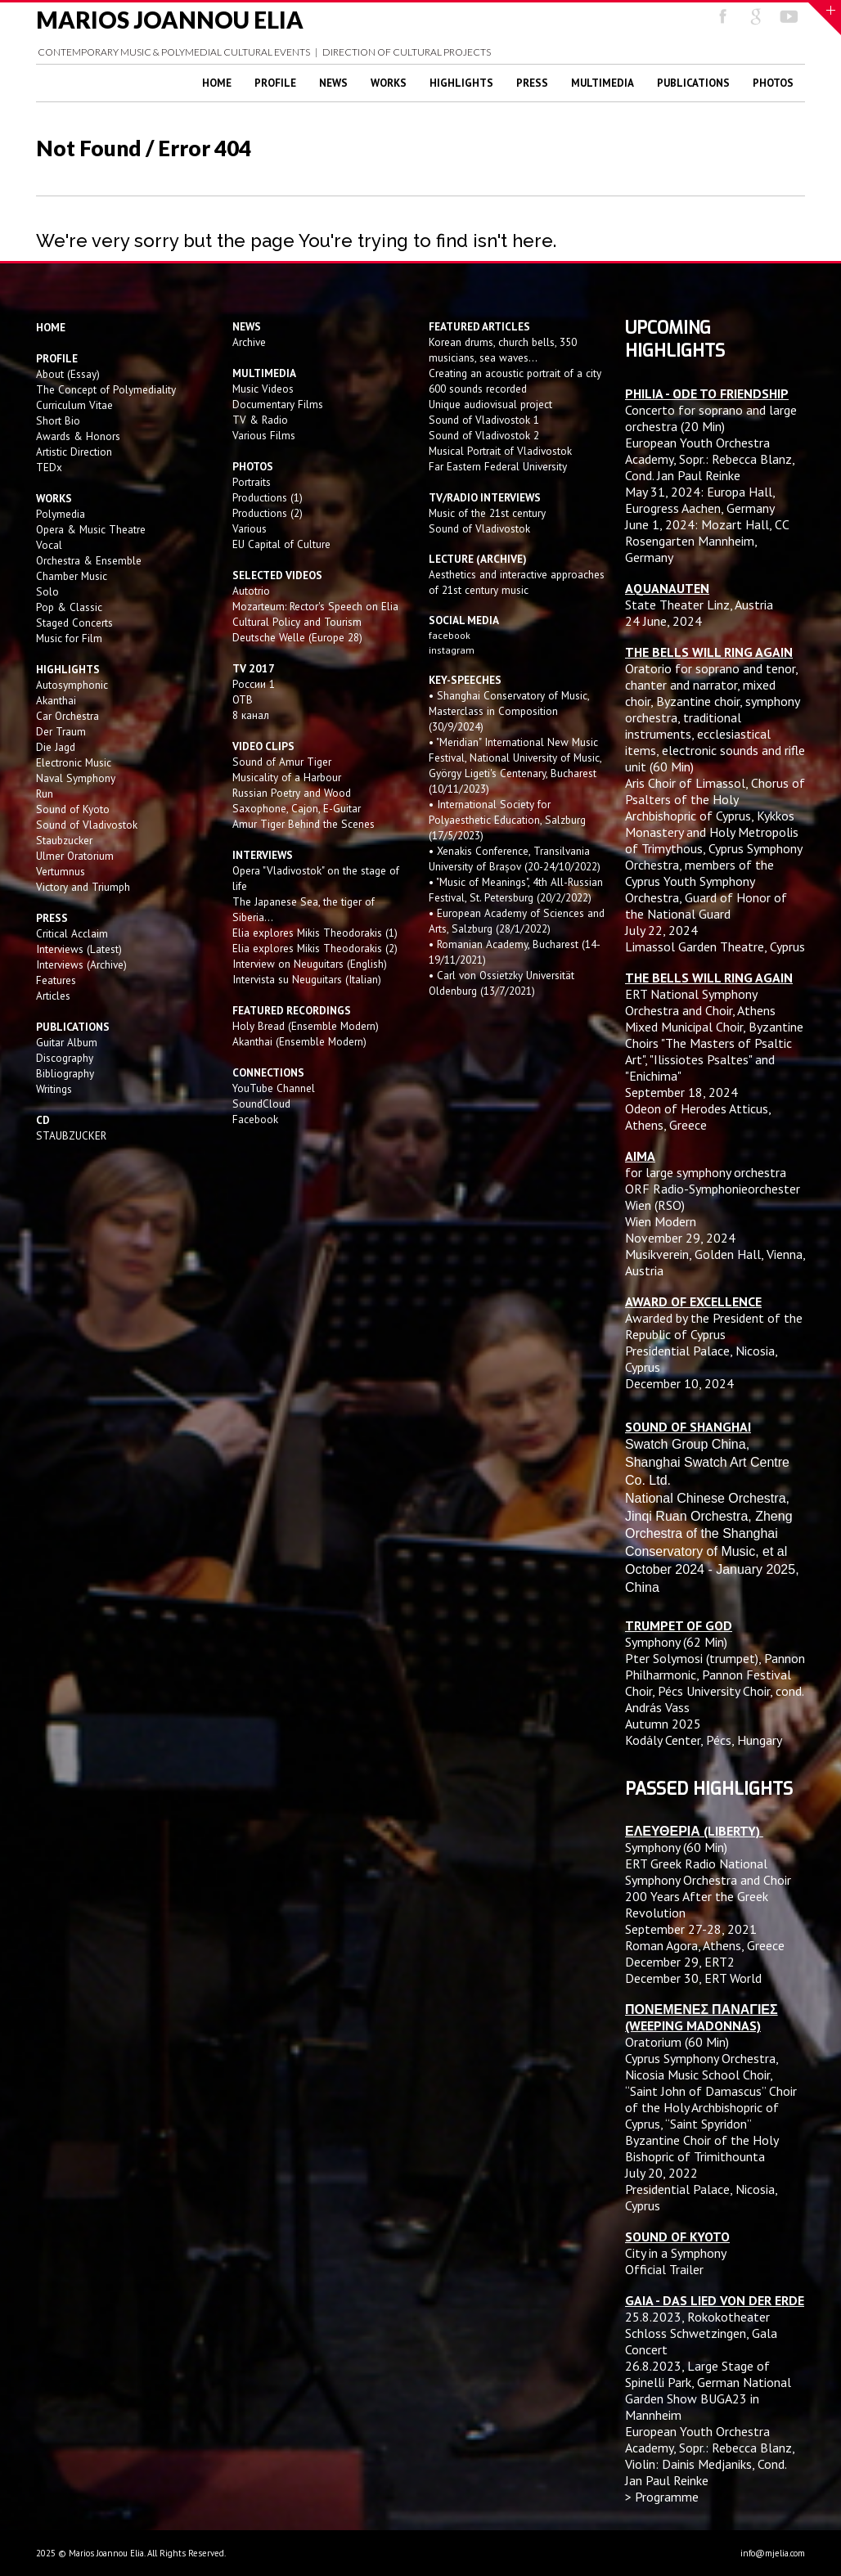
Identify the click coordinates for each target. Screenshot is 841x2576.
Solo (47, 591)
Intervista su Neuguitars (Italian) (306, 979)
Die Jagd (55, 747)
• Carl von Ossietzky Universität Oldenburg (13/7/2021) (501, 983)
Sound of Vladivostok (86, 824)
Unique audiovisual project (490, 404)
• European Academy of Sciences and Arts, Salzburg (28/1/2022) (517, 921)
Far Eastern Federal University (498, 466)
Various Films (263, 435)
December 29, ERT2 (680, 1961)
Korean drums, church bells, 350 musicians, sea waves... (503, 350)
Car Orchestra (67, 715)
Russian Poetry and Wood (291, 792)
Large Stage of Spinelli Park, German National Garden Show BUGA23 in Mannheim (708, 2390)
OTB (242, 699)
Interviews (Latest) (79, 949)
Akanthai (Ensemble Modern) (299, 1041)
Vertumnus (60, 871)
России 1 (255, 684)
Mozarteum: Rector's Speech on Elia (315, 606)
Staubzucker (64, 840)
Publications (693, 83)
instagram (453, 650)
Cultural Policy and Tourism (297, 621)
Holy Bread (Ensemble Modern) (305, 1025)
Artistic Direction (74, 451)
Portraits (251, 481)
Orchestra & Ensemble (89, 560)
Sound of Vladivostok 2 (484, 435)
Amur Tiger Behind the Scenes (303, 823)
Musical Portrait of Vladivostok (500, 450)
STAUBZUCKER (71, 1135)
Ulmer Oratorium (75, 855)
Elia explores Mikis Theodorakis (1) (315, 932)
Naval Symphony (75, 778)
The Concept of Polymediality (106, 389)
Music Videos (263, 388)
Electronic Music (73, 762)
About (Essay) (68, 373)
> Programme (662, 2496)
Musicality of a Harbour (286, 777)
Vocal (49, 544)
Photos (773, 83)
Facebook (255, 1119)
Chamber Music (71, 576)
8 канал (250, 715)
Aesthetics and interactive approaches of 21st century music (517, 582)
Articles (53, 995)
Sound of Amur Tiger (281, 761)
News (333, 83)
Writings (54, 1088)
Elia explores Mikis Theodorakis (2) (315, 948)
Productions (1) (267, 497)
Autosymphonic (72, 684)
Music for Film (69, 638)
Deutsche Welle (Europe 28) (297, 637)
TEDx (49, 467)
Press (532, 83)
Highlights (461, 83)
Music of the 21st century (487, 513)
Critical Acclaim (72, 933)
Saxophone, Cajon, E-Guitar (296, 808)
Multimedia (602, 83)
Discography (64, 1057)
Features (56, 980)
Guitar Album (66, 1042)
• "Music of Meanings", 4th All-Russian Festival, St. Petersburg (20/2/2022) (516, 889)
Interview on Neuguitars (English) (309, 963)
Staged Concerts (74, 622)
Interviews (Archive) (81, 964)
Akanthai (56, 700)
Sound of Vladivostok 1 (484, 419)
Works (389, 83)
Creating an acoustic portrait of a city (515, 373)
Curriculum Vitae (74, 405)
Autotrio (251, 590)
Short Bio (58, 420)
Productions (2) (267, 513)
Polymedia (60, 513)
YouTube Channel (273, 1088)
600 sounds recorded (478, 388)
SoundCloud (261, 1103)
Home (217, 83)
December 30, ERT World (693, 1978)
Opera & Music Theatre (91, 529)
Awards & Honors (78, 436)
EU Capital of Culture (281, 544)
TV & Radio (260, 419)
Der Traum (61, 731)
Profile (275, 83)
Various (249, 528)
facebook (449, 635)
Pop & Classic (69, 607)
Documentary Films (277, 404)
